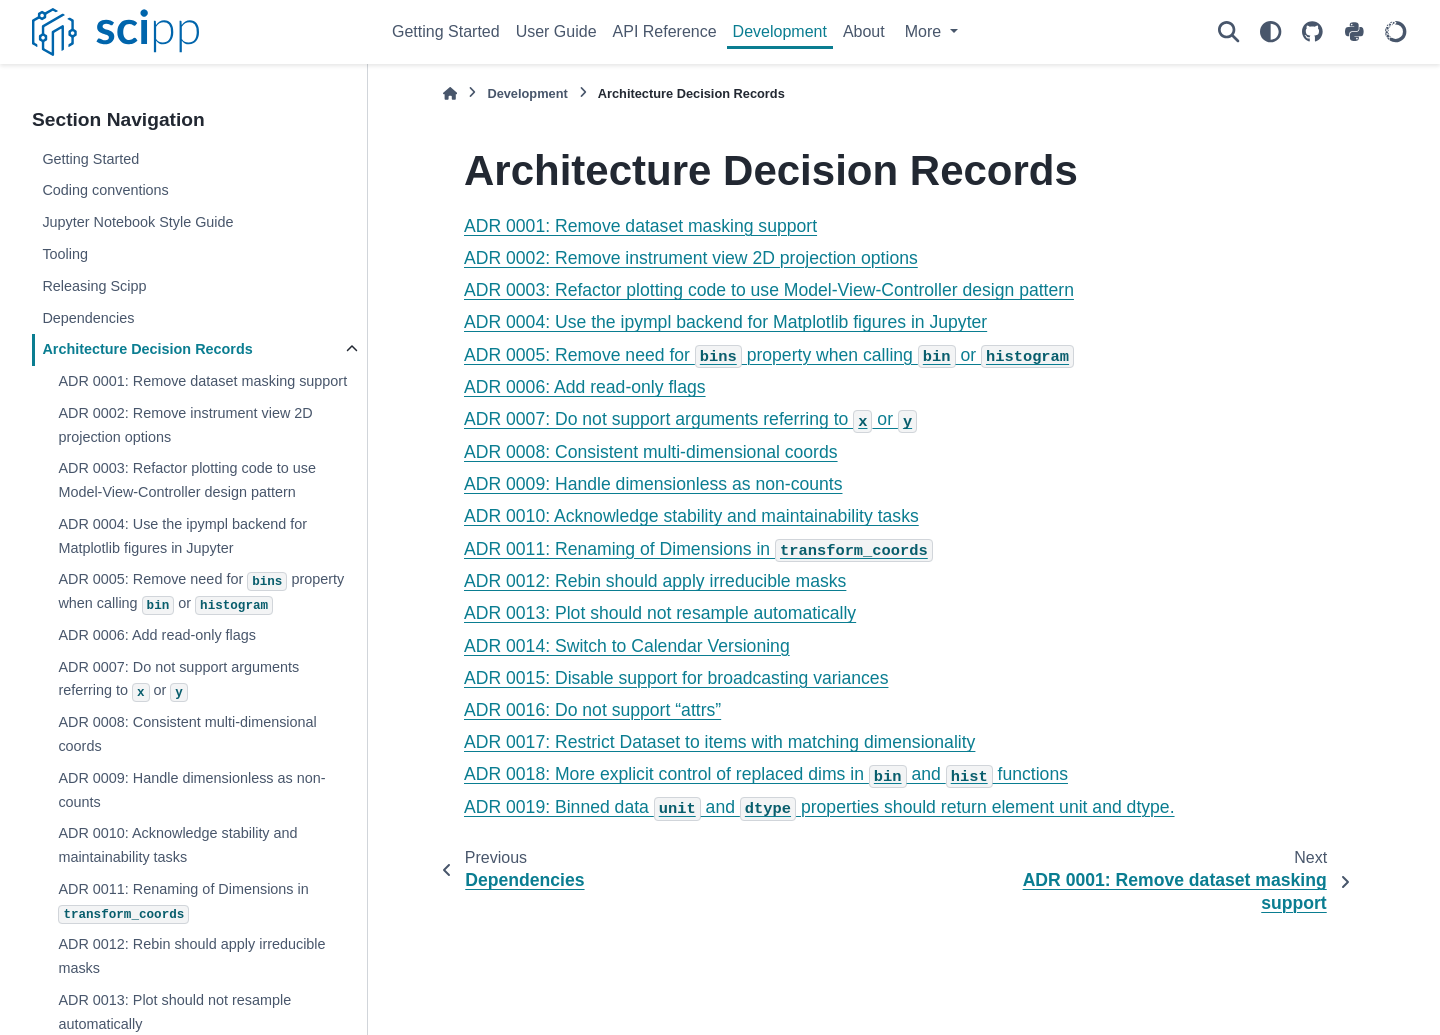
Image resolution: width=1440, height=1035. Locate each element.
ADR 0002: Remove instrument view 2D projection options (185, 425)
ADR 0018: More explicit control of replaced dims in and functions (766, 774)
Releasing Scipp (94, 286)
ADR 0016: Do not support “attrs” (592, 710)
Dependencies (88, 318)
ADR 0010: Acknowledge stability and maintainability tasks (177, 845)
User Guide (556, 31)
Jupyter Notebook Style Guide (137, 222)
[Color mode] (1270, 32)
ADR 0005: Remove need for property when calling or (201, 592)
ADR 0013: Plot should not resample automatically (660, 613)
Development (780, 31)
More (925, 31)
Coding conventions (105, 190)
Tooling (65, 254)
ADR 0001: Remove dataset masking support (202, 381)
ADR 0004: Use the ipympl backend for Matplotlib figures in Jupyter (182, 536)
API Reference (665, 31)
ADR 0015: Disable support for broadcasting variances (676, 678)
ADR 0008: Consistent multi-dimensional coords (187, 734)
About (864, 31)
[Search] (1228, 32)
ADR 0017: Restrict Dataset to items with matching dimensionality (719, 742)
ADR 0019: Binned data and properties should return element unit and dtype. (819, 807)
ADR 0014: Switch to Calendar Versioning (627, 646)
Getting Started (446, 31)
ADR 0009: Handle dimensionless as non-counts (191, 790)
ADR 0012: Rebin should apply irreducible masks (191, 956)
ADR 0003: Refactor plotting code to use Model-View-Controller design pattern (187, 480)
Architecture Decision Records (147, 349)
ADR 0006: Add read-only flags (157, 635)
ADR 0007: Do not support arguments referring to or (178, 680)
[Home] (450, 93)
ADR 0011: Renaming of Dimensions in (183, 902)
